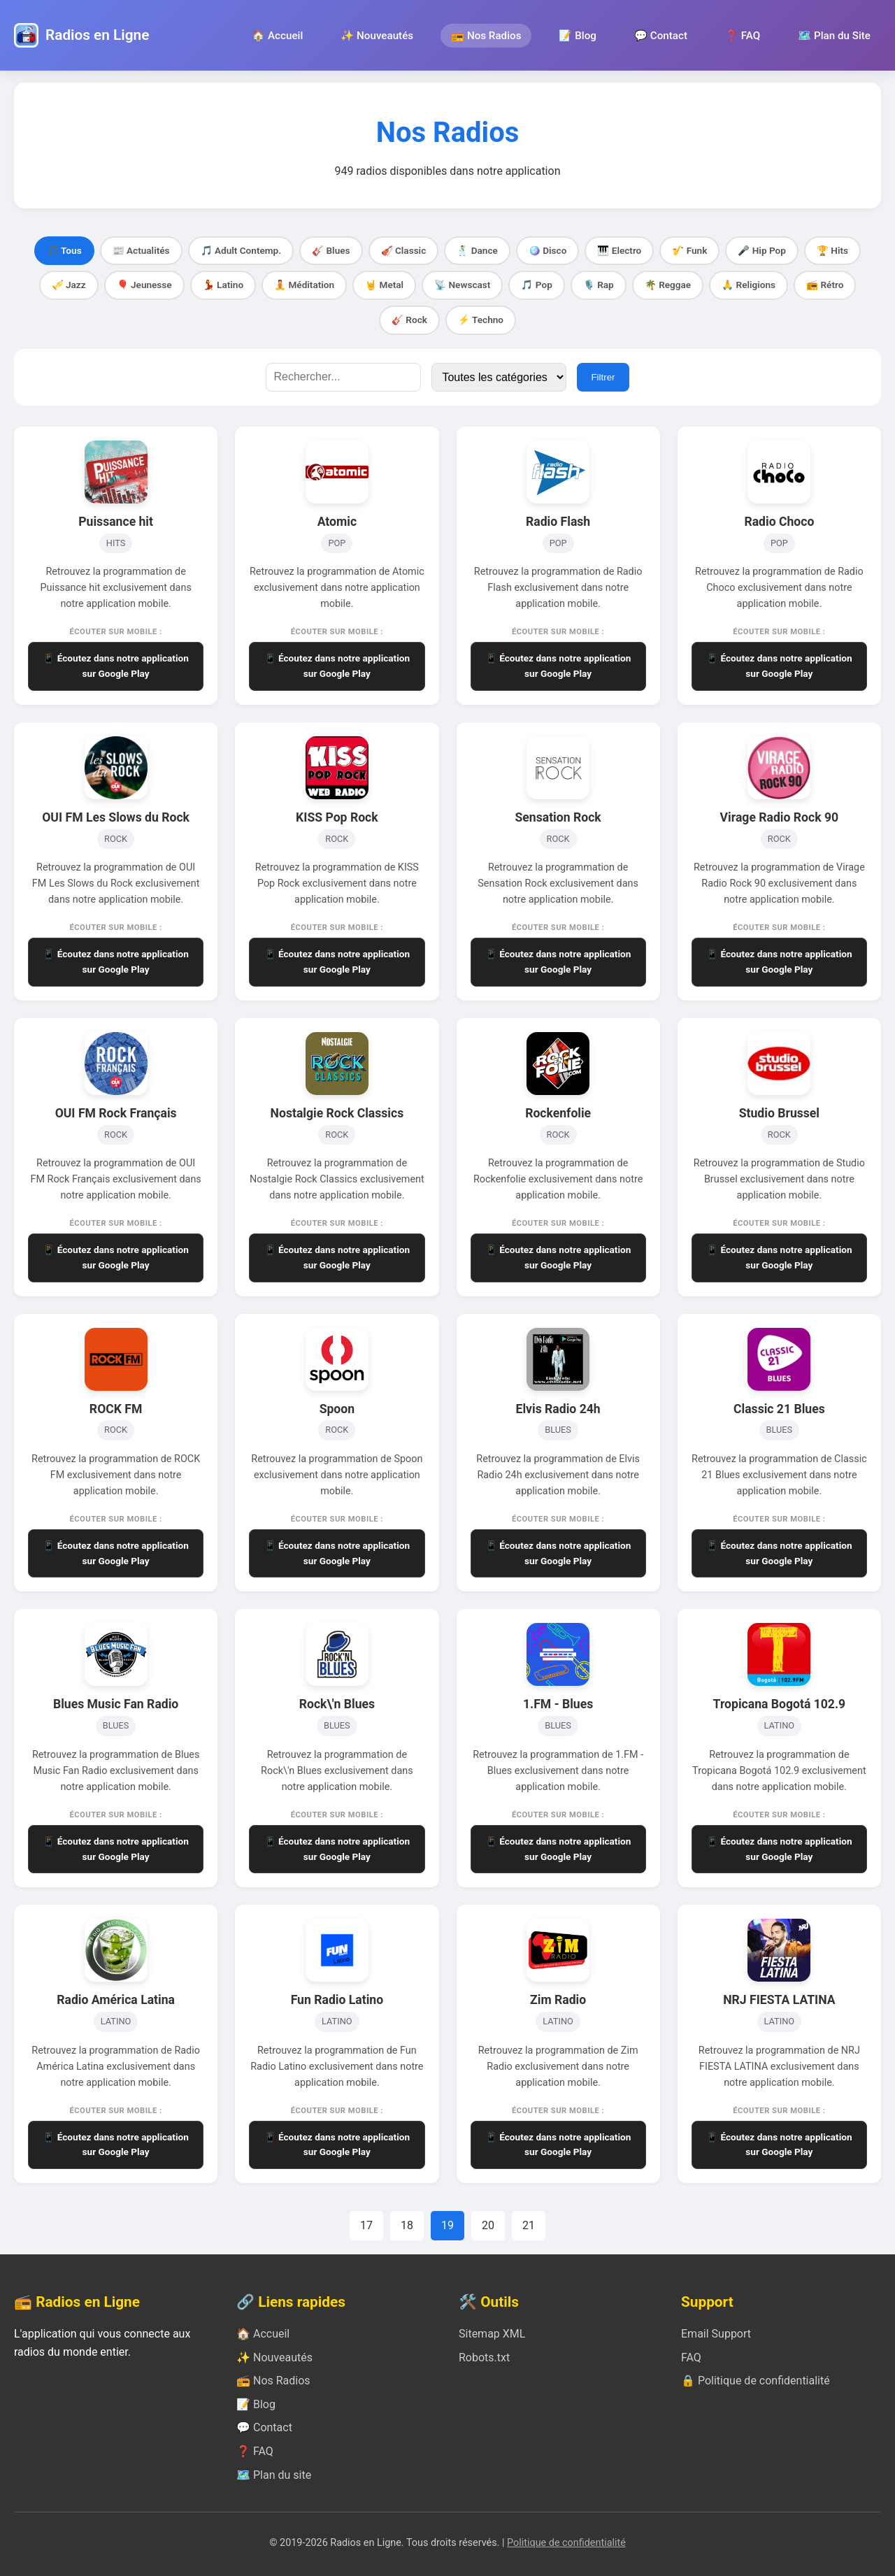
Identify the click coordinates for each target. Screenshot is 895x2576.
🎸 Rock (409, 319)
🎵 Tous (64, 250)
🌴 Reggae (668, 284)
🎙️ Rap (598, 284)
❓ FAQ (742, 35)
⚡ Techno (480, 319)
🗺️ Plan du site (273, 2475)
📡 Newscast (462, 284)
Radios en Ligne (97, 35)
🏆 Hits (832, 250)
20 (488, 2225)
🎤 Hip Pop (762, 250)
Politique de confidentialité (566, 2543)
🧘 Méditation (304, 284)
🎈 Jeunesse (144, 284)
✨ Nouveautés (377, 35)
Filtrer (603, 377)
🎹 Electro (619, 250)
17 (366, 2225)
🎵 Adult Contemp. (241, 250)
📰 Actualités (141, 250)
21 (528, 2225)
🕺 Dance (477, 250)
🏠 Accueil (277, 35)
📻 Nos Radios (486, 35)
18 (407, 2225)
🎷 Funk (689, 250)
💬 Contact (660, 35)
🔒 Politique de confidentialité (755, 2380)
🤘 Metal (384, 284)
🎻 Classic (404, 250)
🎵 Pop (536, 284)
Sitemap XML (492, 2333)
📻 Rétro (824, 284)
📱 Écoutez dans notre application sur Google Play (116, 665)
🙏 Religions (748, 284)
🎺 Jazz (69, 284)
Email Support (716, 2333)
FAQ (691, 2357)
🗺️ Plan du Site (834, 35)
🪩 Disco (548, 250)
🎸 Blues (331, 250)
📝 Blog (577, 35)
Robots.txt (484, 2357)
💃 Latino (223, 284)
